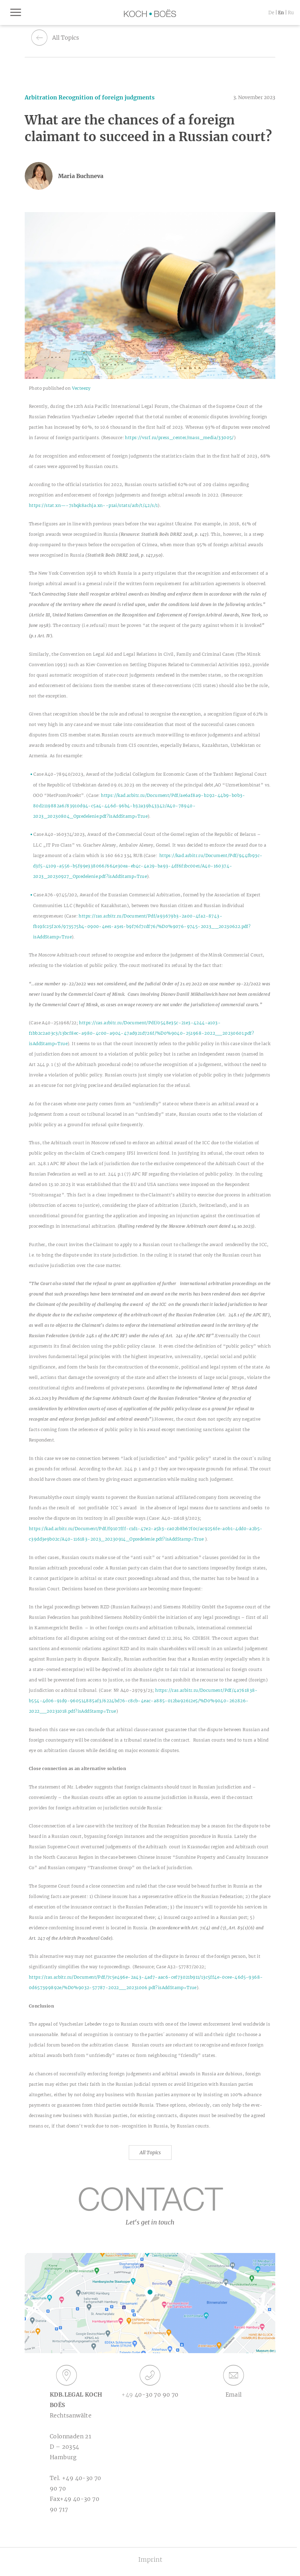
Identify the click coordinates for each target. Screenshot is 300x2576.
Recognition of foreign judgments (106, 97)
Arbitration (41, 97)
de (271, 12)
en (281, 12)
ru (291, 12)
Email (233, 2381)
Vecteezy (81, 388)
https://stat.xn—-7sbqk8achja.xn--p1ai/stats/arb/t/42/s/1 (93, 505)
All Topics (150, 2152)
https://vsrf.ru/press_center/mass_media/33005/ (179, 437)
